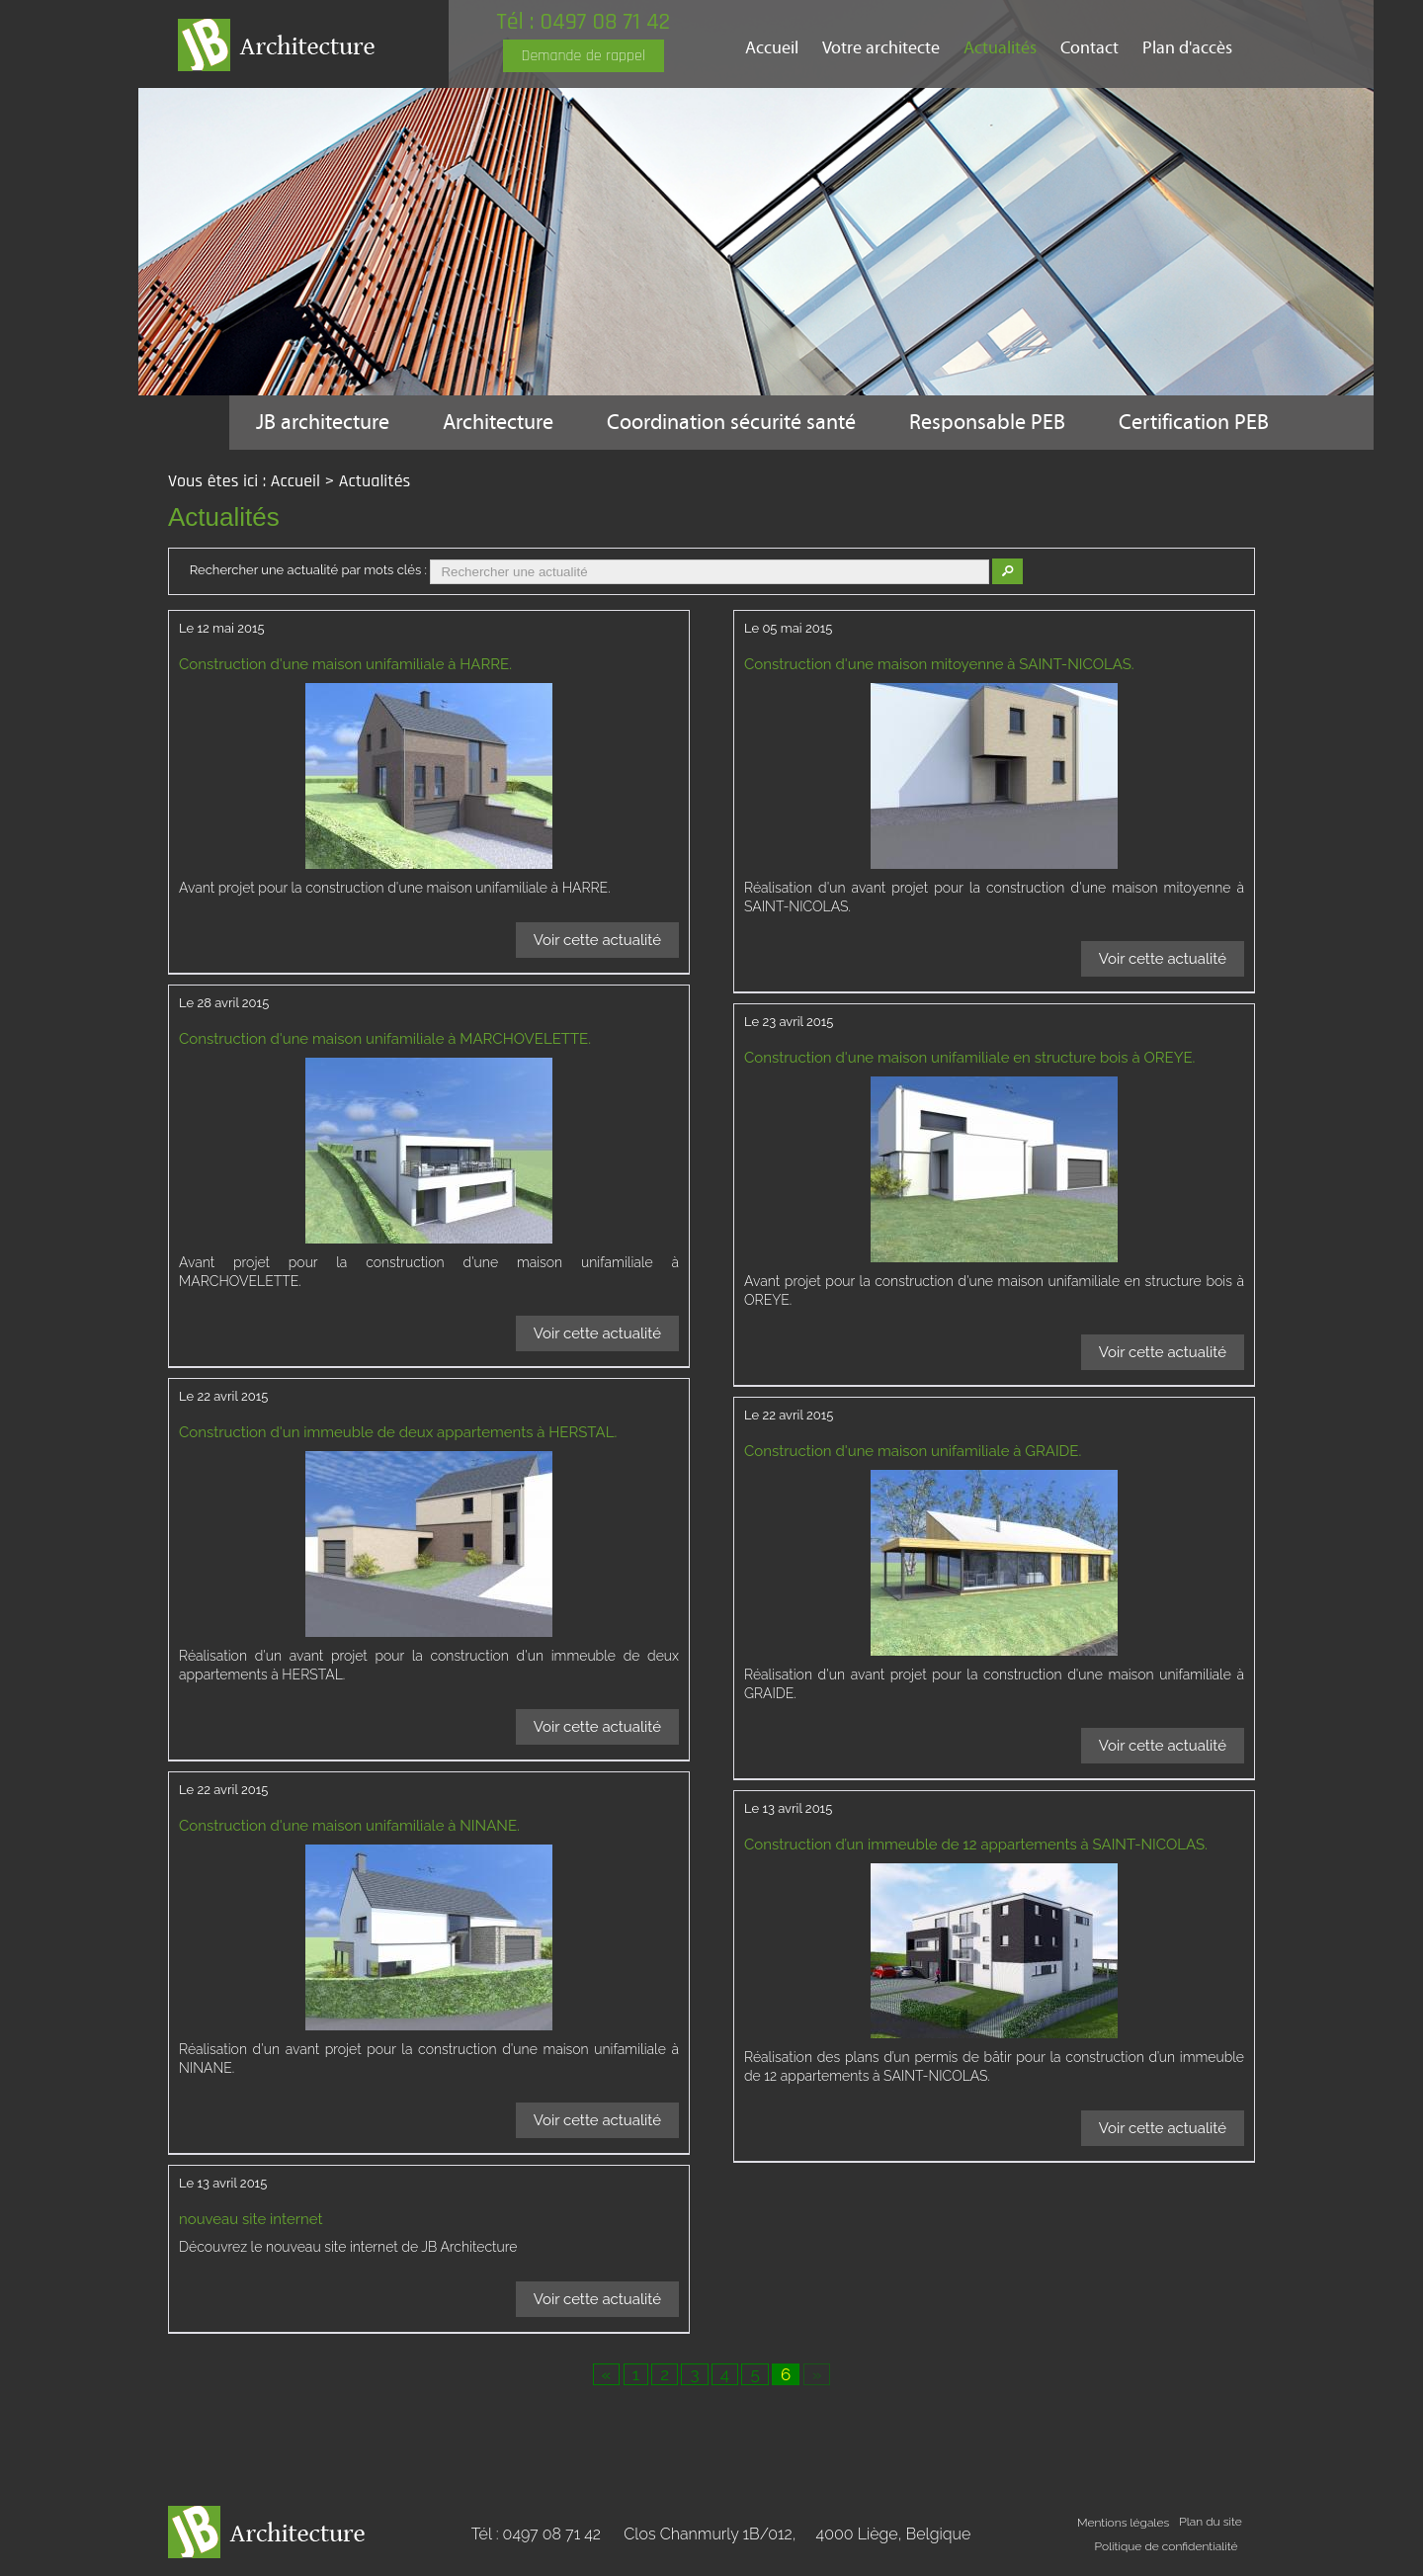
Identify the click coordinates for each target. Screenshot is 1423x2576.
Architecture (498, 422)
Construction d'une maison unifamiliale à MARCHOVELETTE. (385, 1039)
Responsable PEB (987, 422)
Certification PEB (1194, 422)
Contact (1089, 48)
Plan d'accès (1187, 48)
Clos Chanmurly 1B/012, (797, 2534)
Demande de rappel (583, 55)
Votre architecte (881, 48)
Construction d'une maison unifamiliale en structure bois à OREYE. (969, 1058)
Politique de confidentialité (1166, 2546)
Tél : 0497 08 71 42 (583, 22)
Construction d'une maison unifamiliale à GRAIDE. (912, 1451)
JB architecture (322, 422)
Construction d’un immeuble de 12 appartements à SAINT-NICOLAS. (976, 1844)
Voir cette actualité (597, 940)
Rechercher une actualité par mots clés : (308, 569)
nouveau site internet (250, 2219)
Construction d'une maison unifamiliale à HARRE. (345, 664)
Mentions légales (1123, 2523)
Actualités (1000, 48)
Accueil (771, 48)
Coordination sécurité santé (731, 422)
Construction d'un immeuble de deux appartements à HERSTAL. (398, 1432)
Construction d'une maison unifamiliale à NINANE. (349, 1826)
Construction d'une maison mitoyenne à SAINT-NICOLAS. (939, 664)
